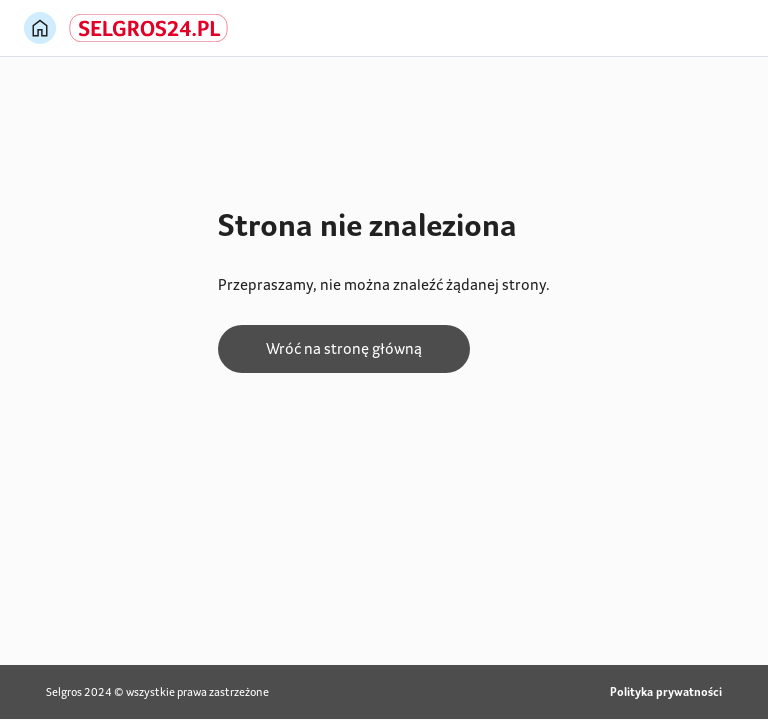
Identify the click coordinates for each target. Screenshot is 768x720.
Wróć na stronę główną (344, 348)
